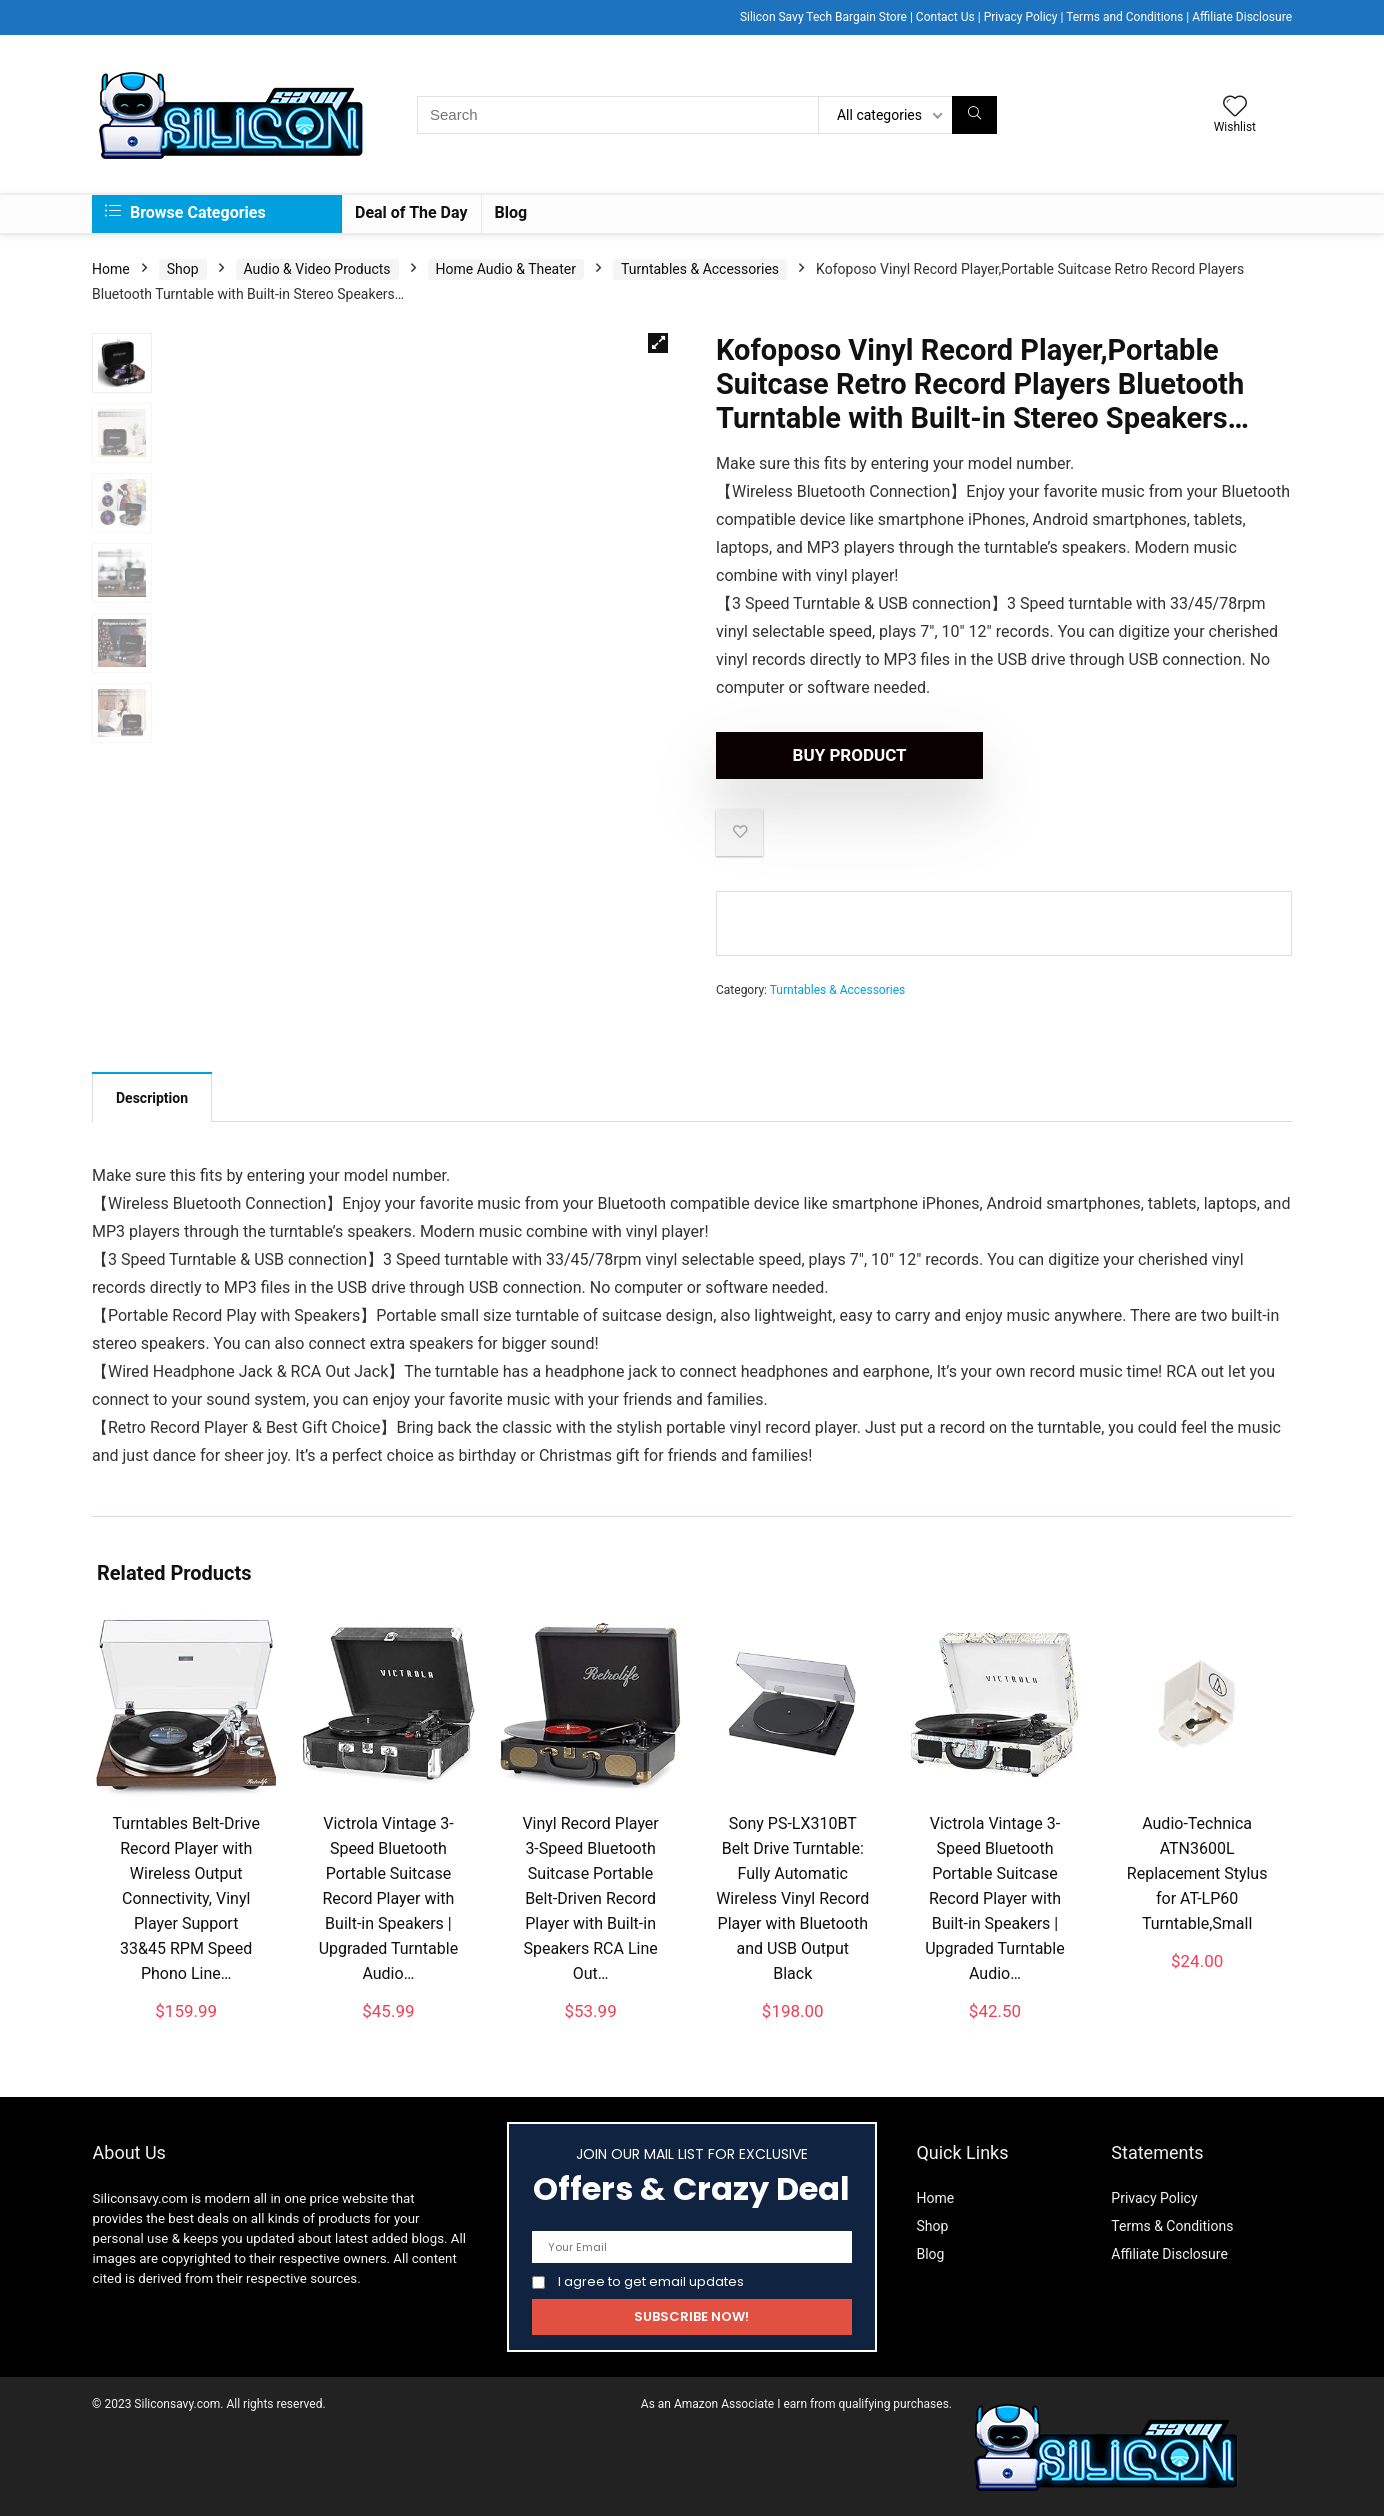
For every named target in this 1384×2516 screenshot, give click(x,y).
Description (152, 1098)
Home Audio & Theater (506, 269)
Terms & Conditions (1172, 2226)
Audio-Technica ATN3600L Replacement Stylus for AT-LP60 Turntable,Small (1197, 1873)
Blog (511, 212)
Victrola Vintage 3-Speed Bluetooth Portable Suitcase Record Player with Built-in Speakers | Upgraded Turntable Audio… (389, 1898)
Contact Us (945, 17)
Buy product (831, 755)
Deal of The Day (411, 212)
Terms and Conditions (1124, 17)
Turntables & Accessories (700, 269)
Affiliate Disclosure (1242, 17)
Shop (183, 269)
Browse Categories (185, 212)
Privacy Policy (1021, 17)
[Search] (974, 115)
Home (111, 269)
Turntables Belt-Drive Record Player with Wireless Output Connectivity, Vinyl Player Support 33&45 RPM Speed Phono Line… (186, 1898)
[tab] (152, 1097)
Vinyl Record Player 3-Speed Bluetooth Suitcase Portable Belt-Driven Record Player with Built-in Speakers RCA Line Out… (590, 1898)
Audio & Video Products (317, 269)
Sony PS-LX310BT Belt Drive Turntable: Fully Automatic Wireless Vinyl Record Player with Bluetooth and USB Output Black (792, 1898)
